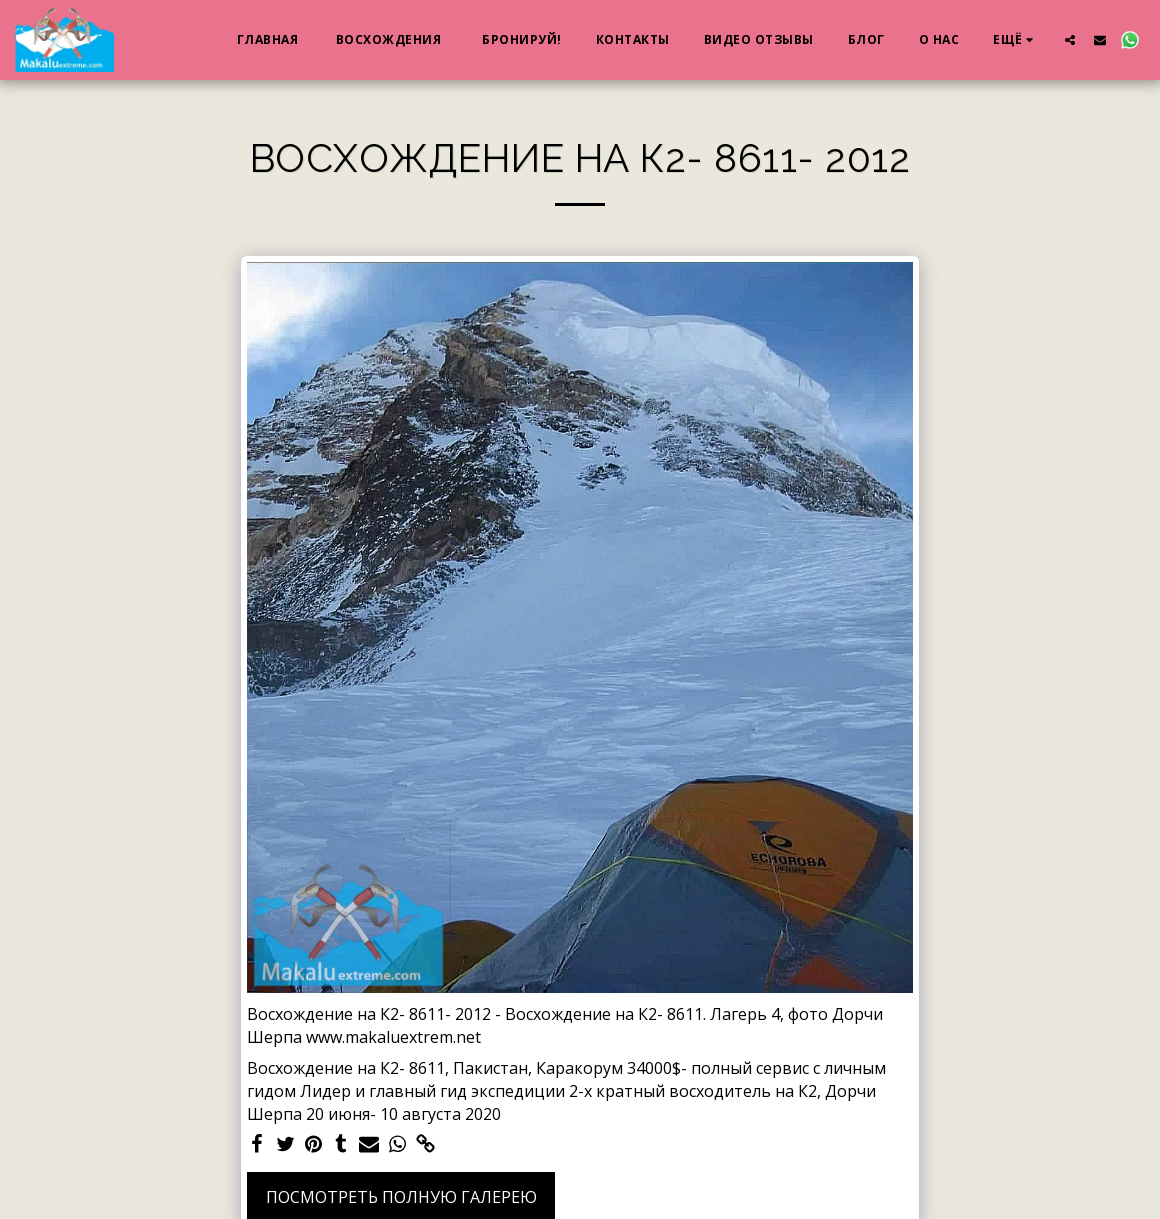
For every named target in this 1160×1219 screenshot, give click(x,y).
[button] (1070, 39)
